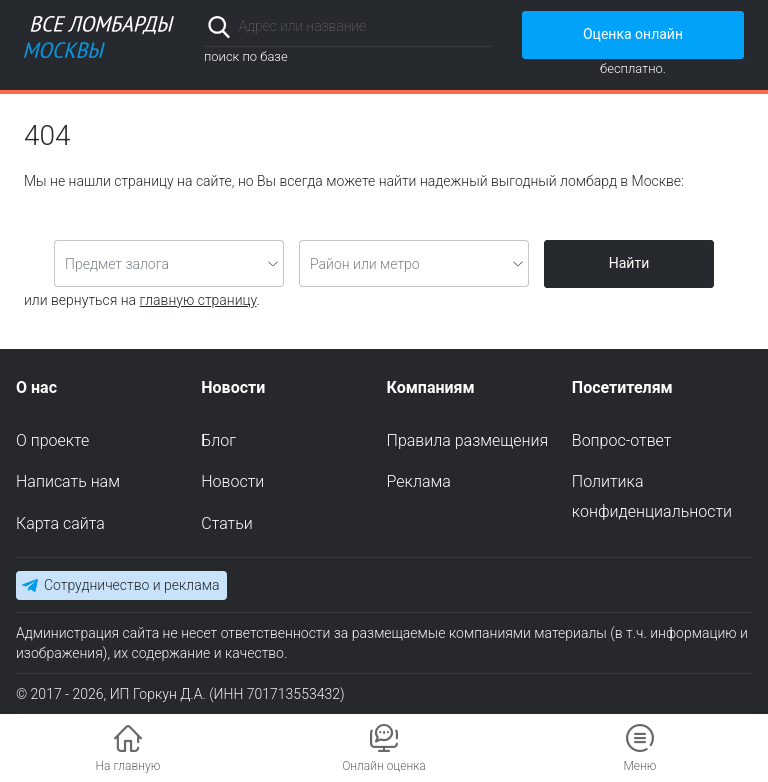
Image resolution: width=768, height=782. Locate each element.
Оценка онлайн (633, 34)
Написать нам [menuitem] (68, 481)
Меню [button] (639, 766)
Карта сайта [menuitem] (60, 523)
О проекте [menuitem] (52, 440)
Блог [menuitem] (218, 440)
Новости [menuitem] (232, 481)
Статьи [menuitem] (226, 523)
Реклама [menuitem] (419, 481)
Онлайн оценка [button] (384, 766)
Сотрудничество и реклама (131, 585)
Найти (629, 263)
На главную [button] (128, 766)
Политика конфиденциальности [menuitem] (652, 496)
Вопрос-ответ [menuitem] (622, 440)
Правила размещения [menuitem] (468, 440)
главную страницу (198, 300)
